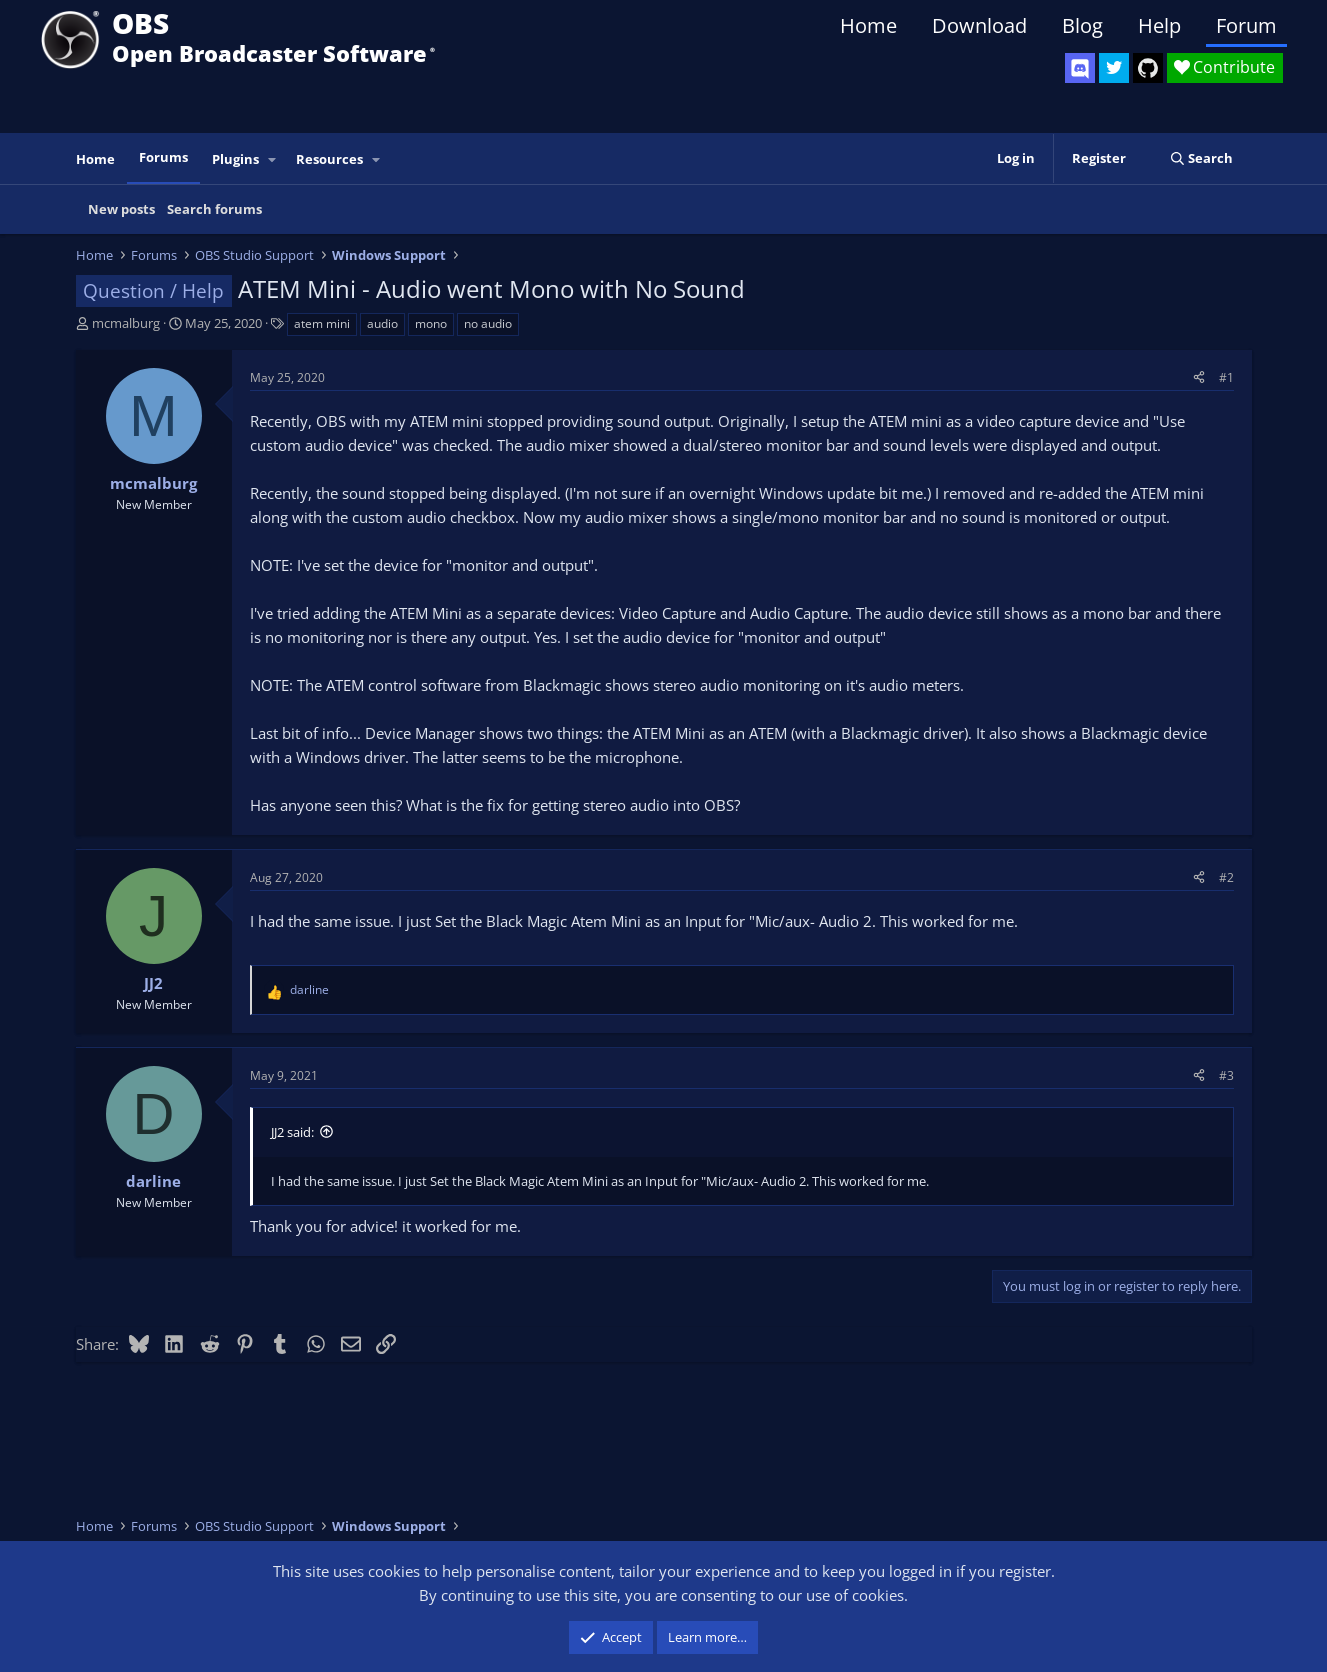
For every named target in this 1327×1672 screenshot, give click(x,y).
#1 (1226, 377)
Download (979, 25)
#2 (1226, 877)
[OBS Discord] (1080, 68)
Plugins (235, 159)
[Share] (1199, 377)
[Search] (1201, 158)
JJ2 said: (292, 1132)
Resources (329, 159)
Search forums (214, 209)
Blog (1082, 25)
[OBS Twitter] (1114, 68)
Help (1159, 25)
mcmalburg (126, 323)
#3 (1226, 1075)
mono (431, 323)
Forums (163, 157)
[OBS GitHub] (1148, 68)
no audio (488, 323)
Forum (1246, 25)
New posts (121, 209)
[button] (272, 159)
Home (868, 25)
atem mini (322, 323)
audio (382, 323)
